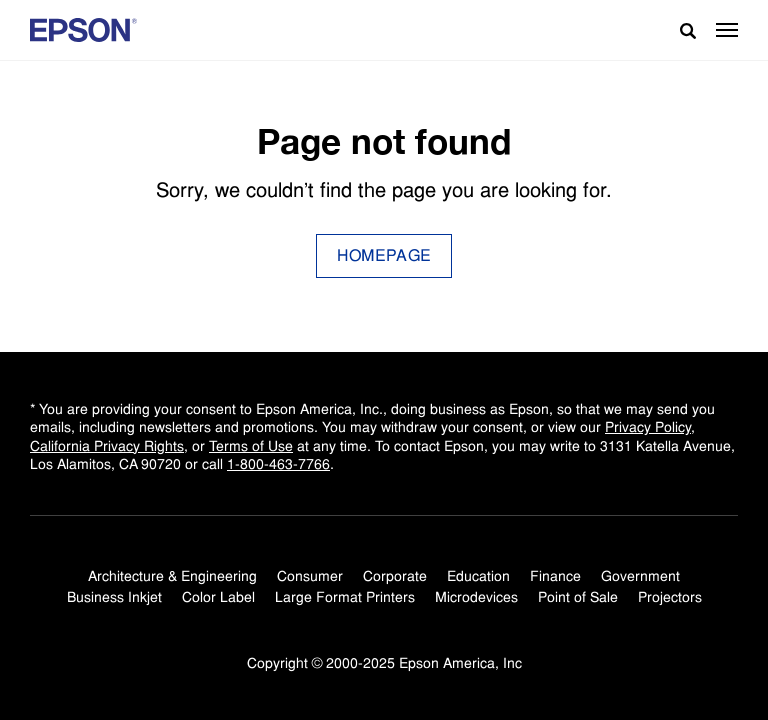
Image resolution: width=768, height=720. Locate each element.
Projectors (670, 597)
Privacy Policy (648, 427)
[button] (727, 30)
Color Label (218, 597)
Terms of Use (251, 446)
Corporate (395, 576)
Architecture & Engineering (172, 576)
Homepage (384, 255)
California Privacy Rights (107, 446)
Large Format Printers (345, 597)
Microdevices (476, 597)
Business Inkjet (114, 597)
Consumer (310, 576)
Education (478, 576)
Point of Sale (578, 597)
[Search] (680, 30)
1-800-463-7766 (278, 464)
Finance (555, 576)
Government (640, 576)
